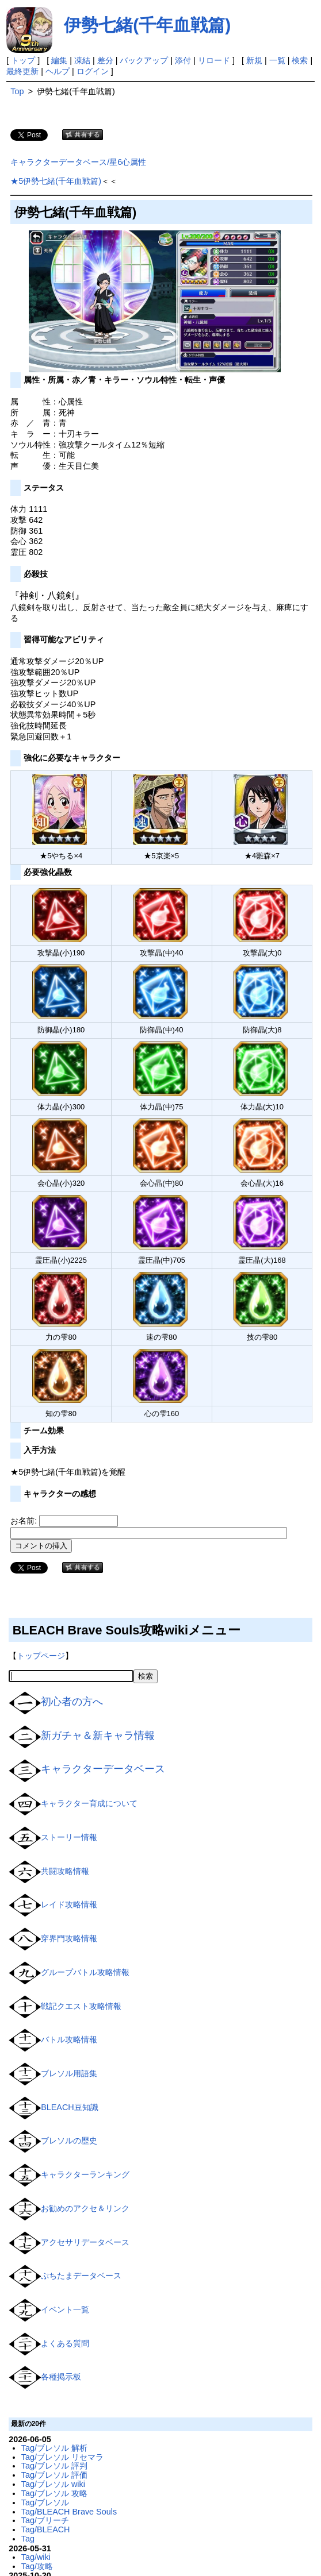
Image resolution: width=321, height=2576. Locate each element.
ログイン (93, 71)
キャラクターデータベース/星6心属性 (78, 162)
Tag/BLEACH (45, 2529)
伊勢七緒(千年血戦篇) (147, 25)
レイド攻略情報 (69, 1904)
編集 (59, 60)
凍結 (82, 60)
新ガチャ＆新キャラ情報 (98, 1735)
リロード (214, 60)
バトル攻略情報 (69, 2039)
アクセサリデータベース (85, 2241)
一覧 (277, 60)
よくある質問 (65, 2343)
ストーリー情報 (69, 1837)
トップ (23, 60)
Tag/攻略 (37, 2566)
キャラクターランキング (85, 2174)
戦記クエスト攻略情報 (81, 2005)
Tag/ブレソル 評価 (54, 2474)
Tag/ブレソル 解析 (54, 2447)
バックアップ (144, 60)
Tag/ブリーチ (45, 2520)
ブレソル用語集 (69, 2073)
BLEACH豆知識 (69, 2107)
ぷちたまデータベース (81, 2275)
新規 (254, 60)
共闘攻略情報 (65, 1870)
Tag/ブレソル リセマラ (62, 2457)
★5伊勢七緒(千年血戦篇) (55, 181)
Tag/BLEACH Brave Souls (69, 2511)
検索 (300, 60)
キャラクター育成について (89, 1803)
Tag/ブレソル (45, 2502)
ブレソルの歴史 (69, 2140)
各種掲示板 (61, 2376)
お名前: (24, 1520)
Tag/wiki (36, 2557)
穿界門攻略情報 (69, 1938)
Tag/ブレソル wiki (53, 2484)
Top (17, 91)
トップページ (41, 1655)
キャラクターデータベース (103, 1769)
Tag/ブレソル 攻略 (54, 2493)
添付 (183, 60)
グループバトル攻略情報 (85, 1972)
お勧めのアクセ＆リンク (85, 2208)
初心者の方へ (72, 1701)
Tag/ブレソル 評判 (54, 2465)
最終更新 (22, 71)
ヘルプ (57, 71)
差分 (105, 60)
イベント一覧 (65, 2309)
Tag (28, 2538)
